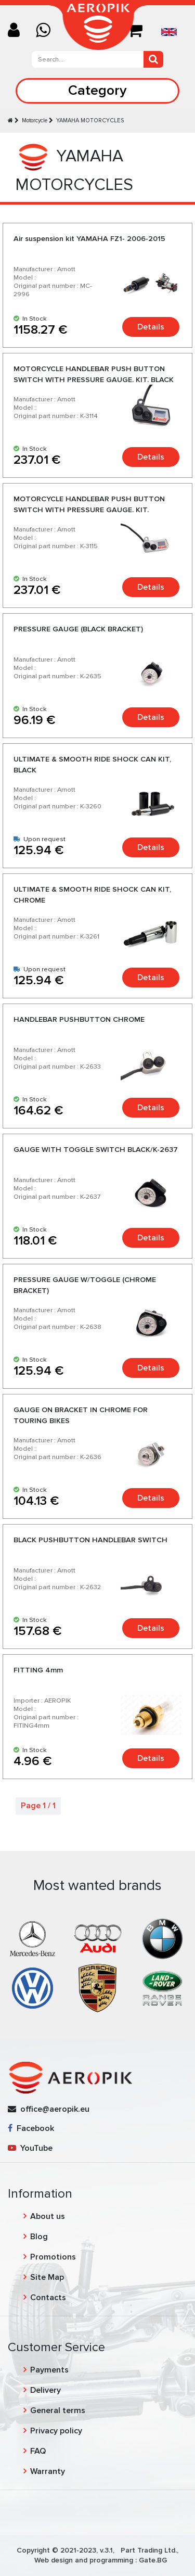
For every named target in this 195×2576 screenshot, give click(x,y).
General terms (57, 2410)
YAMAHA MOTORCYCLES (90, 120)
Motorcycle (34, 120)
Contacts (48, 2297)
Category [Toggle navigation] (97, 90)
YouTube (30, 2148)
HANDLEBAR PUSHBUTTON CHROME (79, 1019)
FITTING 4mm (38, 1670)
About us (47, 2216)
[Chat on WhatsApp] (47, 31)
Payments (49, 2370)
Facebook (31, 2128)
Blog (39, 2236)
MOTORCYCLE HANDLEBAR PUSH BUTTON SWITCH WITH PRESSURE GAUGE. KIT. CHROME (89, 509)
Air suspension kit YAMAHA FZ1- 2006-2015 (89, 238)
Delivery (45, 2390)
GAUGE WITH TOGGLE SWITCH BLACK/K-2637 (96, 1149)
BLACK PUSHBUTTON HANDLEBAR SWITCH (90, 1540)
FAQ (38, 2451)
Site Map (47, 2277)
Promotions (53, 2257)
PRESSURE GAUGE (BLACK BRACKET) (78, 629)
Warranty (47, 2471)
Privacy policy (56, 2431)
